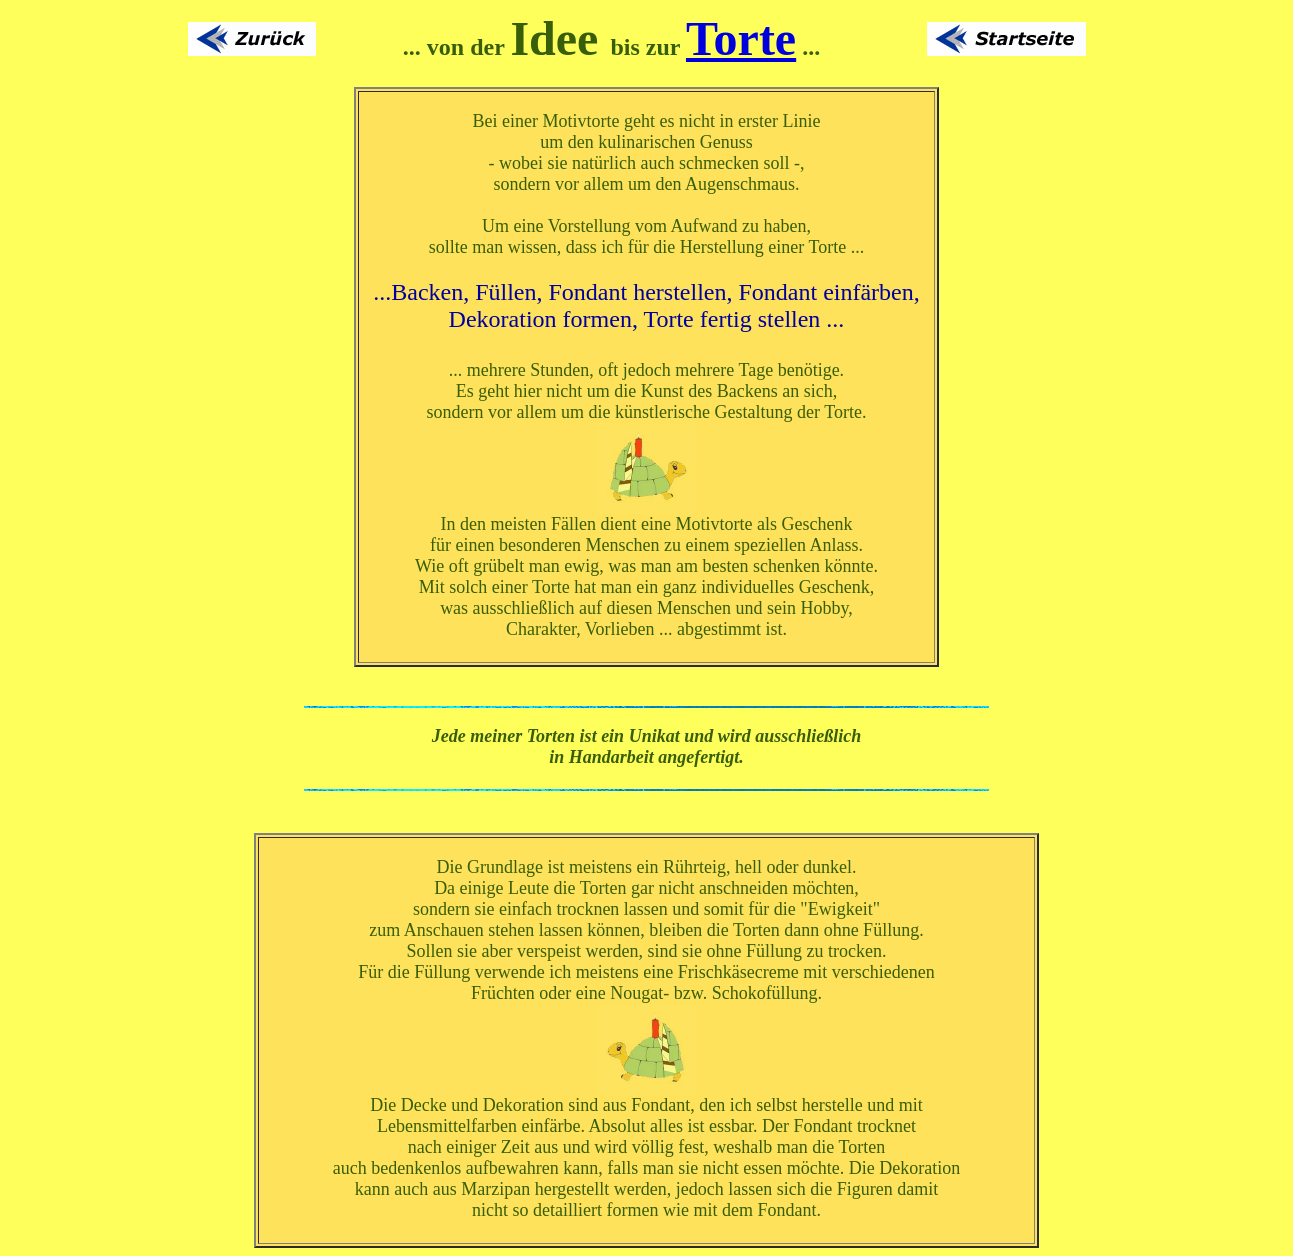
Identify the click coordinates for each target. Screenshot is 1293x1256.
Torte (741, 38)
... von (433, 47)
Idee (554, 38)
